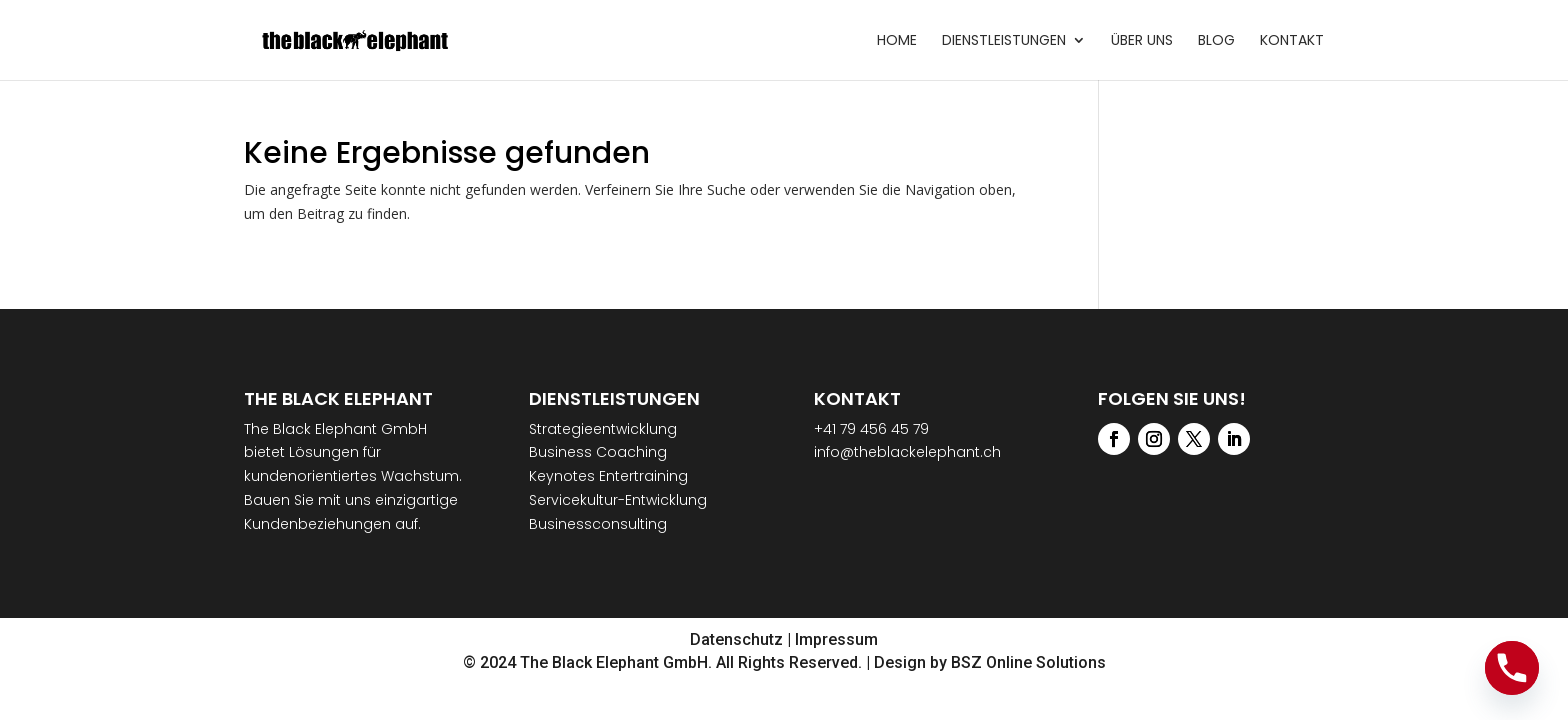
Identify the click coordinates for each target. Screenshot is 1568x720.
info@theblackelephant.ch (907, 452)
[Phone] (1512, 668)
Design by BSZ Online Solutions (990, 662)
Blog (1216, 41)
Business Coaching (598, 452)
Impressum (836, 639)
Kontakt (1292, 41)
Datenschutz (736, 639)
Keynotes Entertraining (608, 476)
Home (897, 41)
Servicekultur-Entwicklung (618, 500)
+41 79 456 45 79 (871, 429)
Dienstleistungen (1004, 41)
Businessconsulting (598, 524)
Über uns (1142, 41)
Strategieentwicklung (603, 429)
